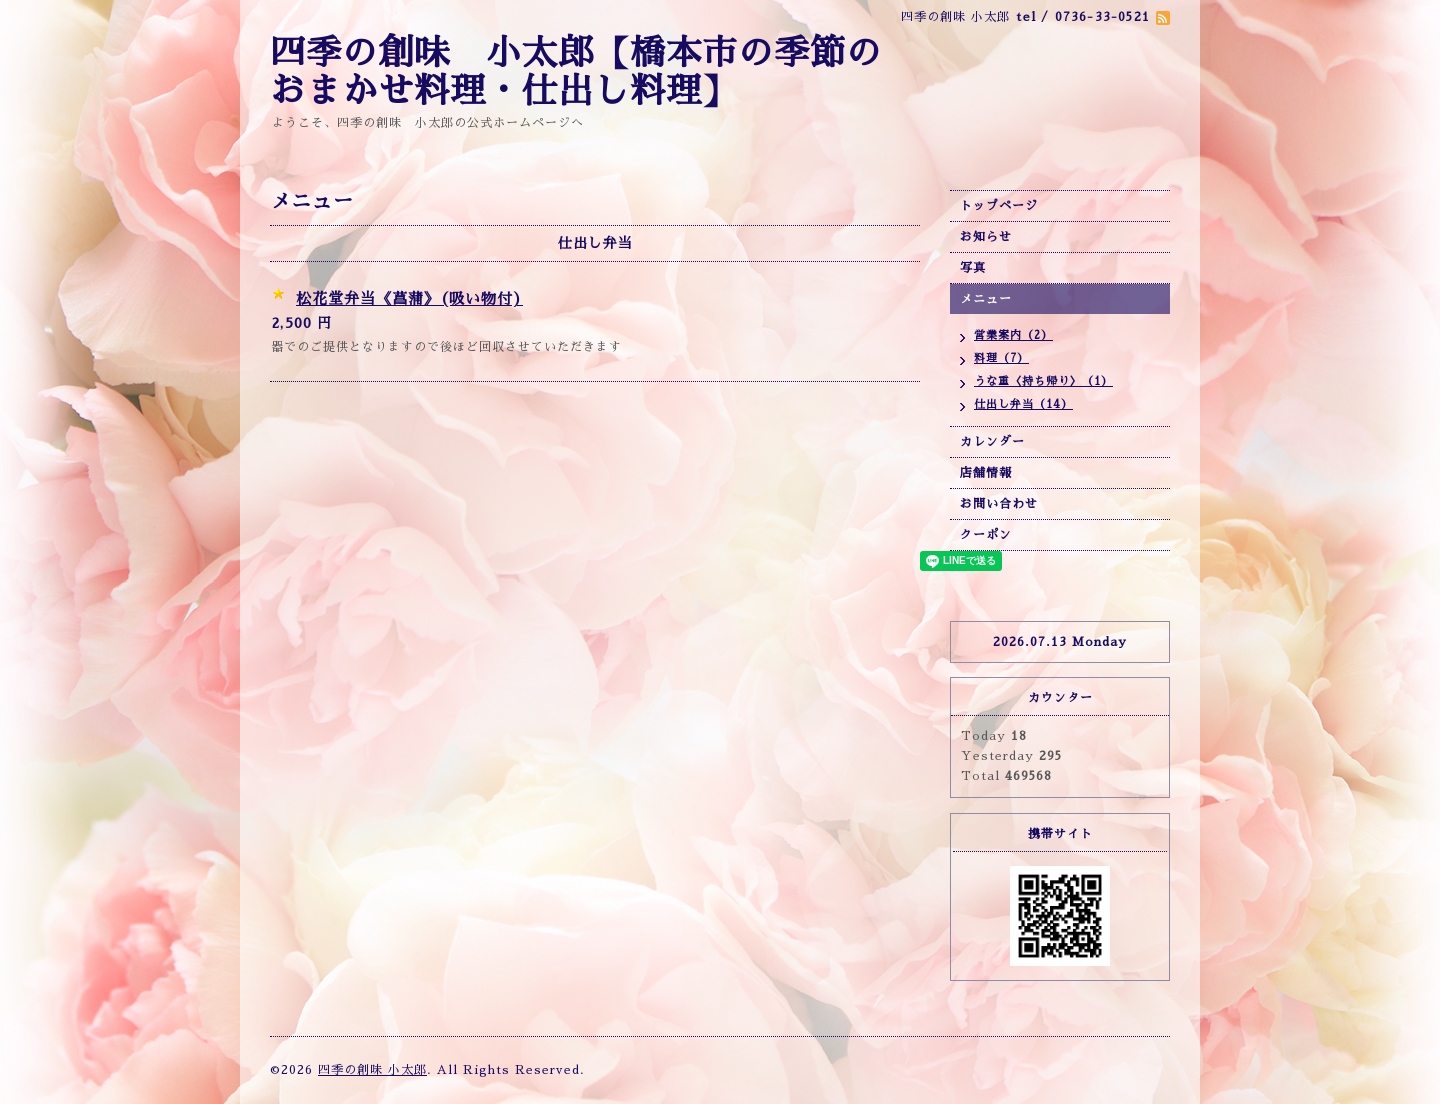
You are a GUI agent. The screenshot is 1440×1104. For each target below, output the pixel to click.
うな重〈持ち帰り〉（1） (1043, 381)
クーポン (986, 535)
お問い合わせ (999, 504)
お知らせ (986, 237)
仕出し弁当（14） (1023, 404)
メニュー (986, 299)
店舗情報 (986, 473)
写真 (973, 268)
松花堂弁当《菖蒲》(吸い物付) (409, 298)
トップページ (999, 206)
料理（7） (1001, 358)
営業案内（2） (1013, 335)
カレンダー (992, 442)
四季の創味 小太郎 (372, 1070)
